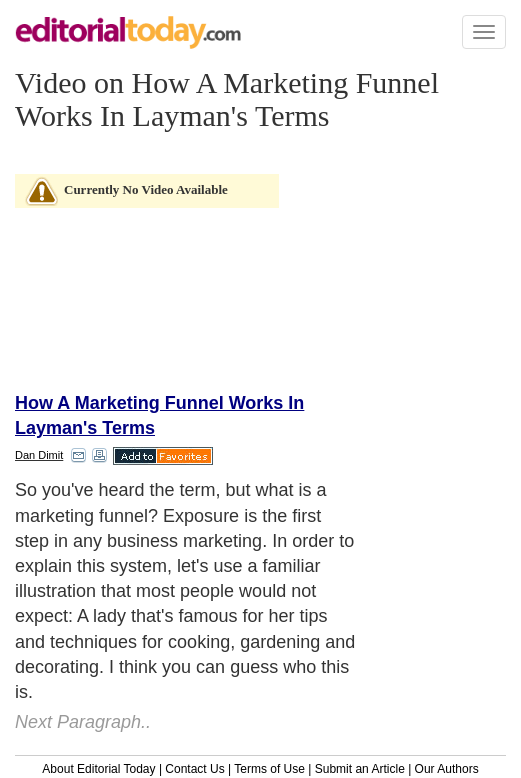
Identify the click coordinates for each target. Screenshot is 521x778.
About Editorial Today (98, 769)
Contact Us (194, 769)
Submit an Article (360, 769)
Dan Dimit (39, 455)
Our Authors (447, 769)
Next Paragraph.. (83, 722)
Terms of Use (269, 769)
